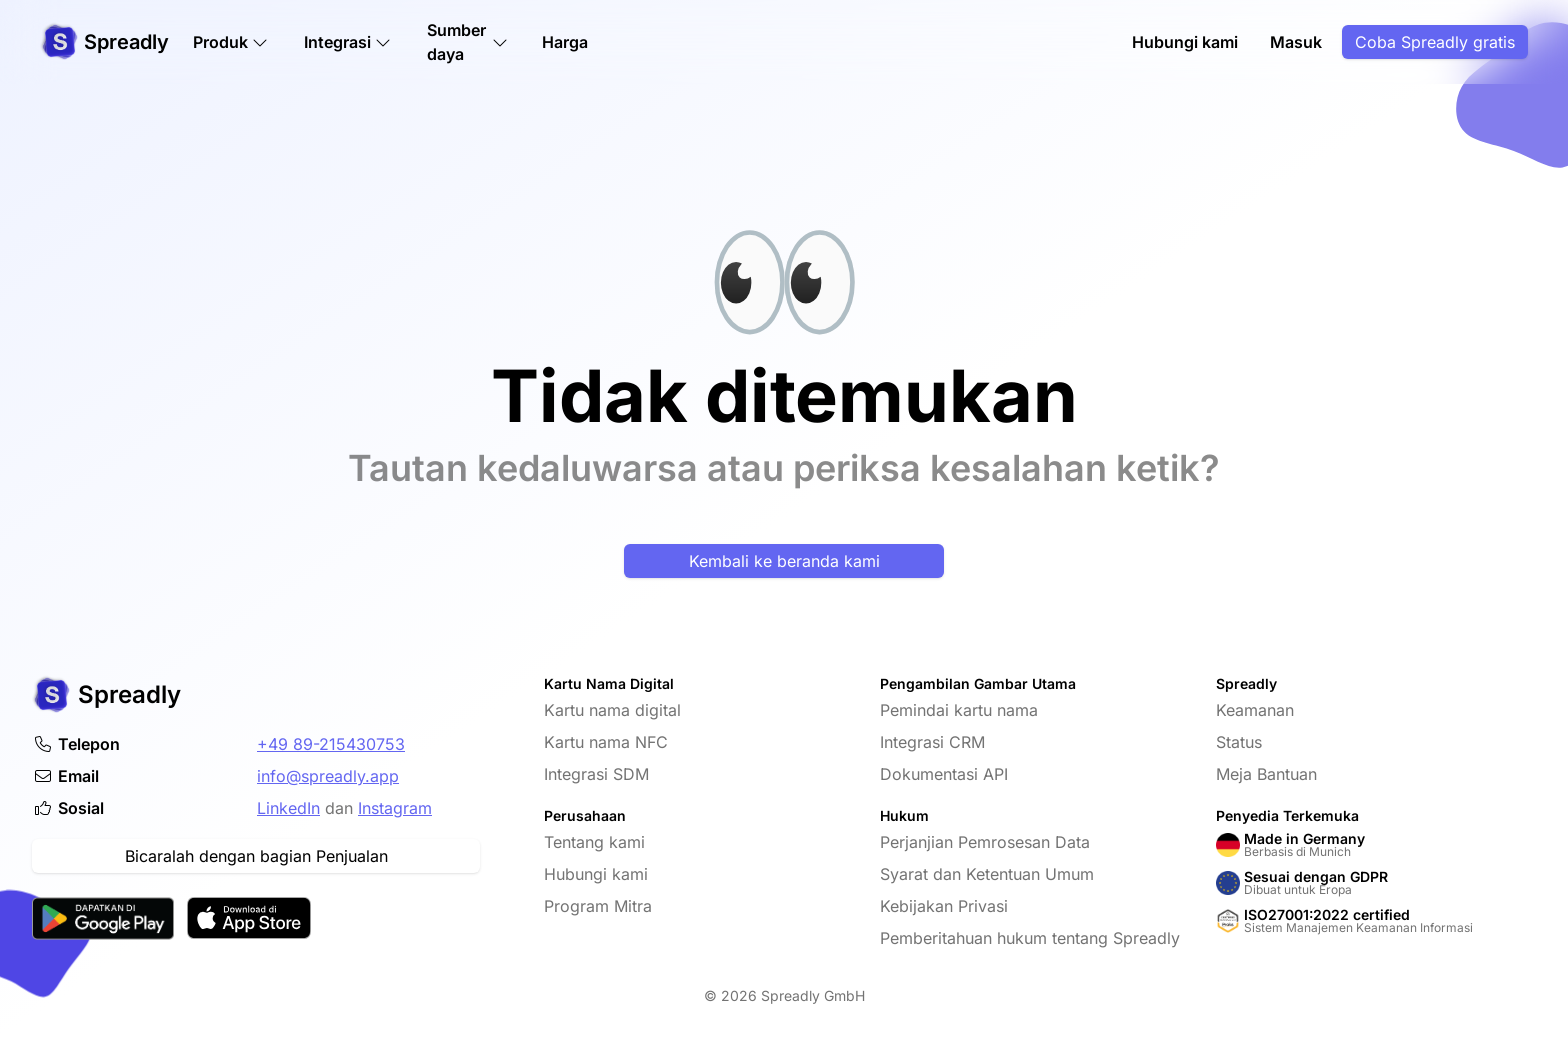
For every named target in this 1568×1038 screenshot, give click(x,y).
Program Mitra (598, 906)
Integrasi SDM (596, 774)
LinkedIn (288, 808)
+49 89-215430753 (331, 744)
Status (1239, 742)
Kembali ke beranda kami (784, 561)
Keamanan (1255, 710)
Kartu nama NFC (606, 742)
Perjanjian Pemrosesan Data (985, 842)
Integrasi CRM (932, 742)
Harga (565, 42)
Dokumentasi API (944, 774)
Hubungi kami (1185, 42)
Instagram (395, 808)
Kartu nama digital (612, 710)
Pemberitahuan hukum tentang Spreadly (1030, 938)
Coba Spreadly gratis (1435, 42)
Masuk (1296, 42)
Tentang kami (594, 842)
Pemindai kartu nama (959, 710)
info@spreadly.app (328, 776)
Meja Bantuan (1266, 774)
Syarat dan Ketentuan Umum (987, 874)
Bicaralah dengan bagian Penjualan (256, 856)
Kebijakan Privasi (944, 906)
